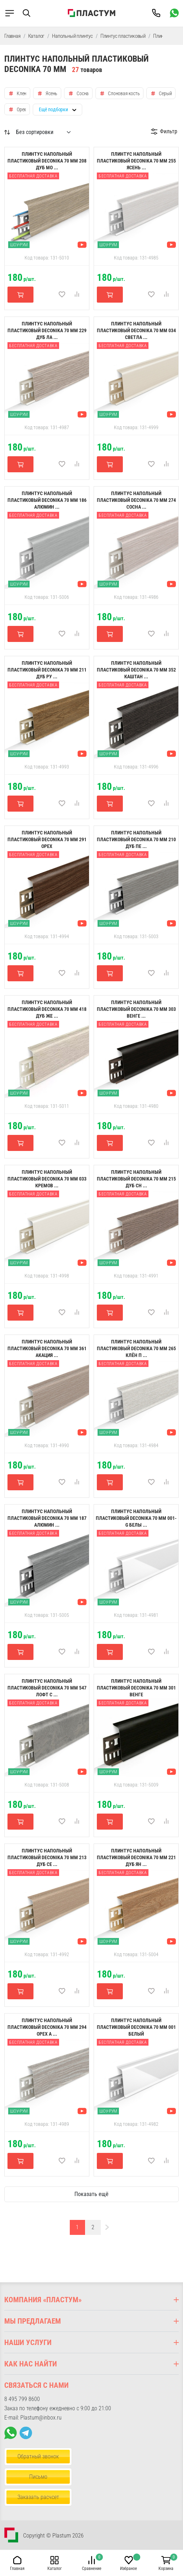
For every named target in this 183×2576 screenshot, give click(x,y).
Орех (21, 109)
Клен (21, 93)
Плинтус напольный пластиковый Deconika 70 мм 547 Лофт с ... (47, 1687)
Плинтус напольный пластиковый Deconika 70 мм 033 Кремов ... (47, 1178)
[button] (31, 13)
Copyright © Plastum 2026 (53, 2535)
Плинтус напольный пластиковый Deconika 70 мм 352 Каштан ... (136, 669)
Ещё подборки (53, 109)
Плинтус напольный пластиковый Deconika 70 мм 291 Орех (47, 839)
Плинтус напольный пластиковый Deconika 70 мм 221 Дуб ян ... (136, 1857)
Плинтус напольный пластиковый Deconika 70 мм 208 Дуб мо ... (47, 160)
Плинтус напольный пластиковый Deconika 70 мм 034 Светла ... (136, 330)
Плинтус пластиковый (123, 36)
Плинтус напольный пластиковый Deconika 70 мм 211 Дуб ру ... (47, 669)
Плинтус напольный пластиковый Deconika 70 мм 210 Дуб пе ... (136, 839)
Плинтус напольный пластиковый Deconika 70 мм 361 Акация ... (47, 1348)
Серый (165, 93)
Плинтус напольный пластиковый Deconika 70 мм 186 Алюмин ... (47, 500)
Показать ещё (91, 2194)
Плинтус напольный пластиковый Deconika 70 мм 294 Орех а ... (47, 2027)
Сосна (83, 93)
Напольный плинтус (72, 36)
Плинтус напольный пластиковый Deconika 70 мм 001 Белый (136, 2027)
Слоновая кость (124, 93)
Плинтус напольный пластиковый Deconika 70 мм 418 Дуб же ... (47, 1009)
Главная (12, 36)
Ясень (51, 93)
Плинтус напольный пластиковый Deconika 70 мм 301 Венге (136, 1687)
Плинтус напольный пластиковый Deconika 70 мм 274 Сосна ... (136, 500)
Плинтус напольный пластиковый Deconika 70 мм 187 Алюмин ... (47, 1518)
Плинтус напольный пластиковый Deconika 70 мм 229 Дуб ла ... (47, 330)
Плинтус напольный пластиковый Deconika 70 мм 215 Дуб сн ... (136, 1178)
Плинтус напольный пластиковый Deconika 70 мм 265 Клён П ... (136, 1348)
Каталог (36, 36)
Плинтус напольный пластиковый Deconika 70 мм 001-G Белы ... (136, 1518)
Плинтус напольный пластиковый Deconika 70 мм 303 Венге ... (136, 1009)
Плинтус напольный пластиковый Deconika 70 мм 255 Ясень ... (136, 160)
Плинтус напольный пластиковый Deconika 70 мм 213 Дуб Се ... (47, 1857)
